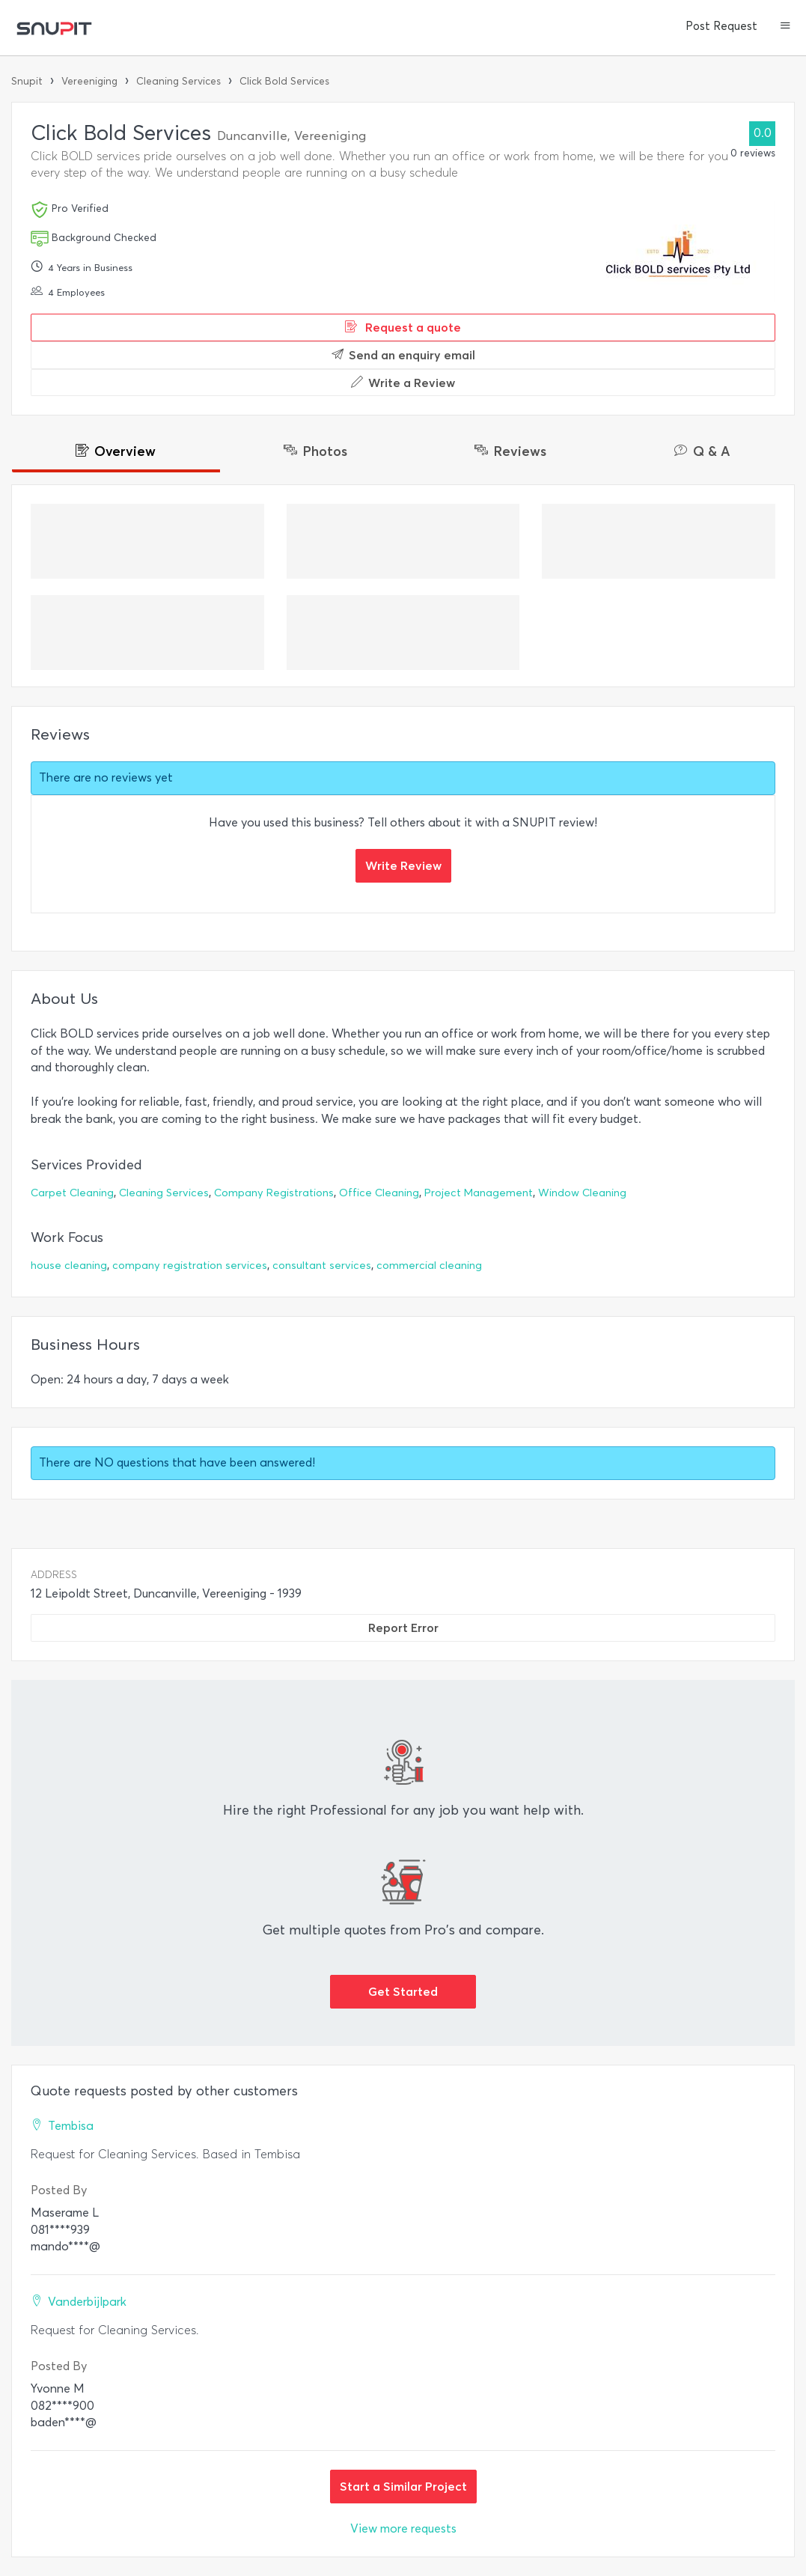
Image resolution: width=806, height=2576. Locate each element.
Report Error (403, 1627)
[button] (785, 27)
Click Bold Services (284, 81)
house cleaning (69, 1265)
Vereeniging (89, 81)
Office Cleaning (379, 1193)
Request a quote (403, 327)
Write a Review (403, 382)
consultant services (321, 1265)
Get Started (403, 1991)
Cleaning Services (178, 81)
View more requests (403, 2528)
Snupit (27, 81)
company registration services (189, 1265)
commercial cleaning (429, 1265)
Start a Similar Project (403, 2486)
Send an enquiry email (403, 354)
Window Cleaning (582, 1193)
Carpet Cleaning (72, 1193)
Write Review (403, 865)
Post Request (721, 26)
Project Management (478, 1193)
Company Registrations (274, 1193)
